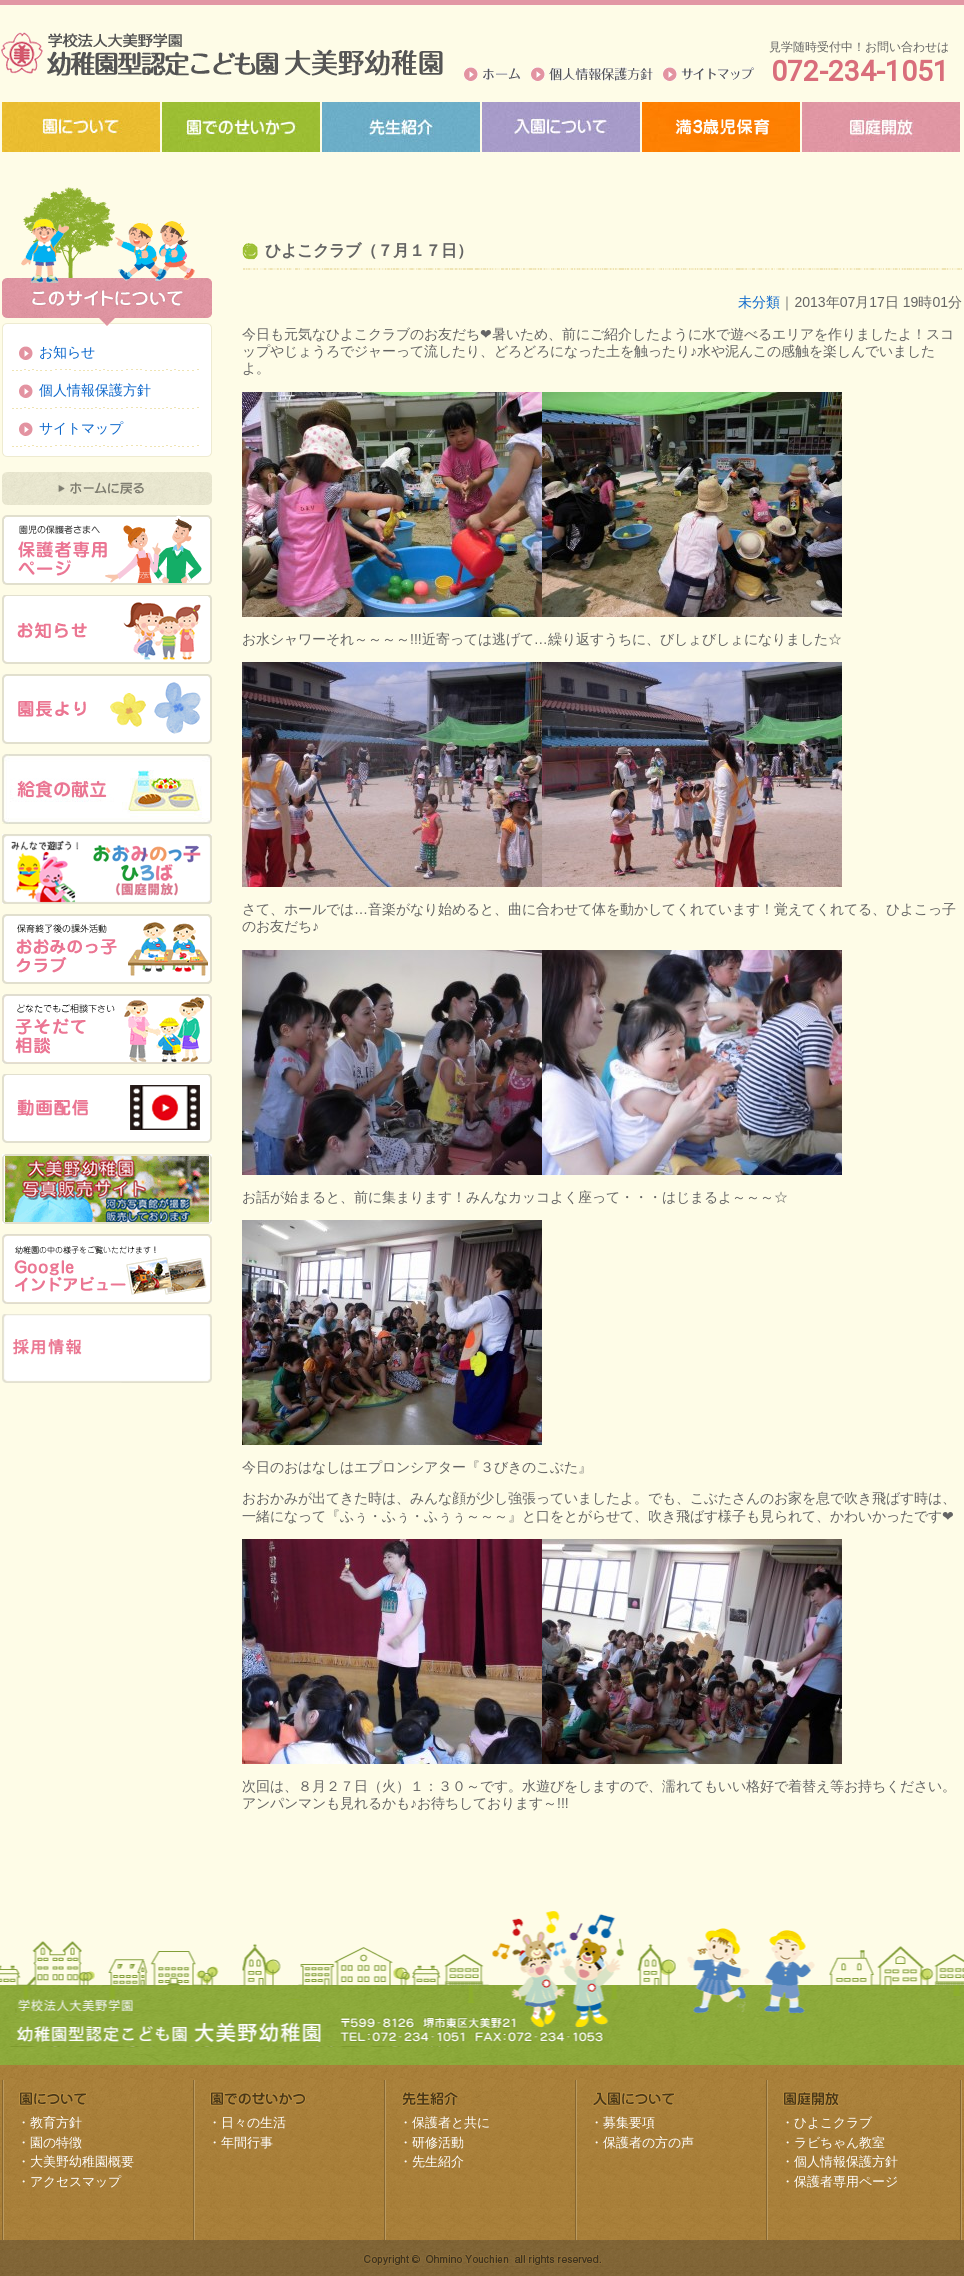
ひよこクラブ (833, 2122)
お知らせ (67, 352)
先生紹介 (438, 2161)
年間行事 (247, 2142)
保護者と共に (451, 2122)
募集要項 (629, 2122)
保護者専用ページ (846, 2181)
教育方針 (56, 2122)
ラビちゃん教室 (839, 2142)
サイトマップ (708, 74)
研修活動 (438, 2142)
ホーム (492, 74)
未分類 (759, 302)
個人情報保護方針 (592, 74)
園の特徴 (56, 2142)
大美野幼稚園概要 (82, 2161)
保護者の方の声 (648, 2142)
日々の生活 (253, 2122)
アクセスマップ (75, 2181)
